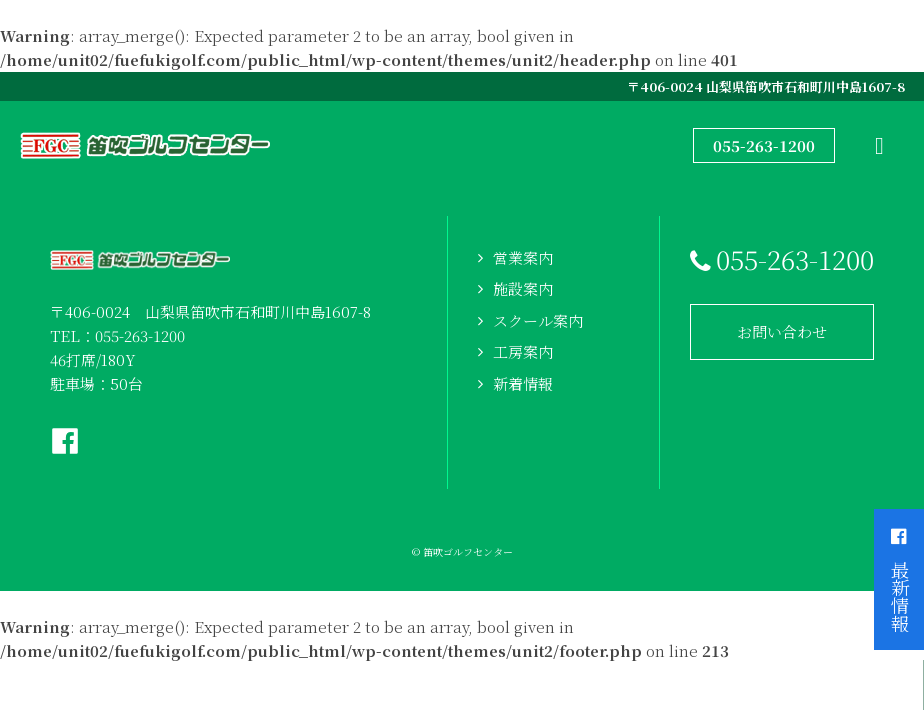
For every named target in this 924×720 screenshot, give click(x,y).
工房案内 (523, 351)
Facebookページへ (65, 441)
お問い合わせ (782, 331)
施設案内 (523, 288)
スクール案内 (538, 320)
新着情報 (523, 383)
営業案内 (523, 257)
